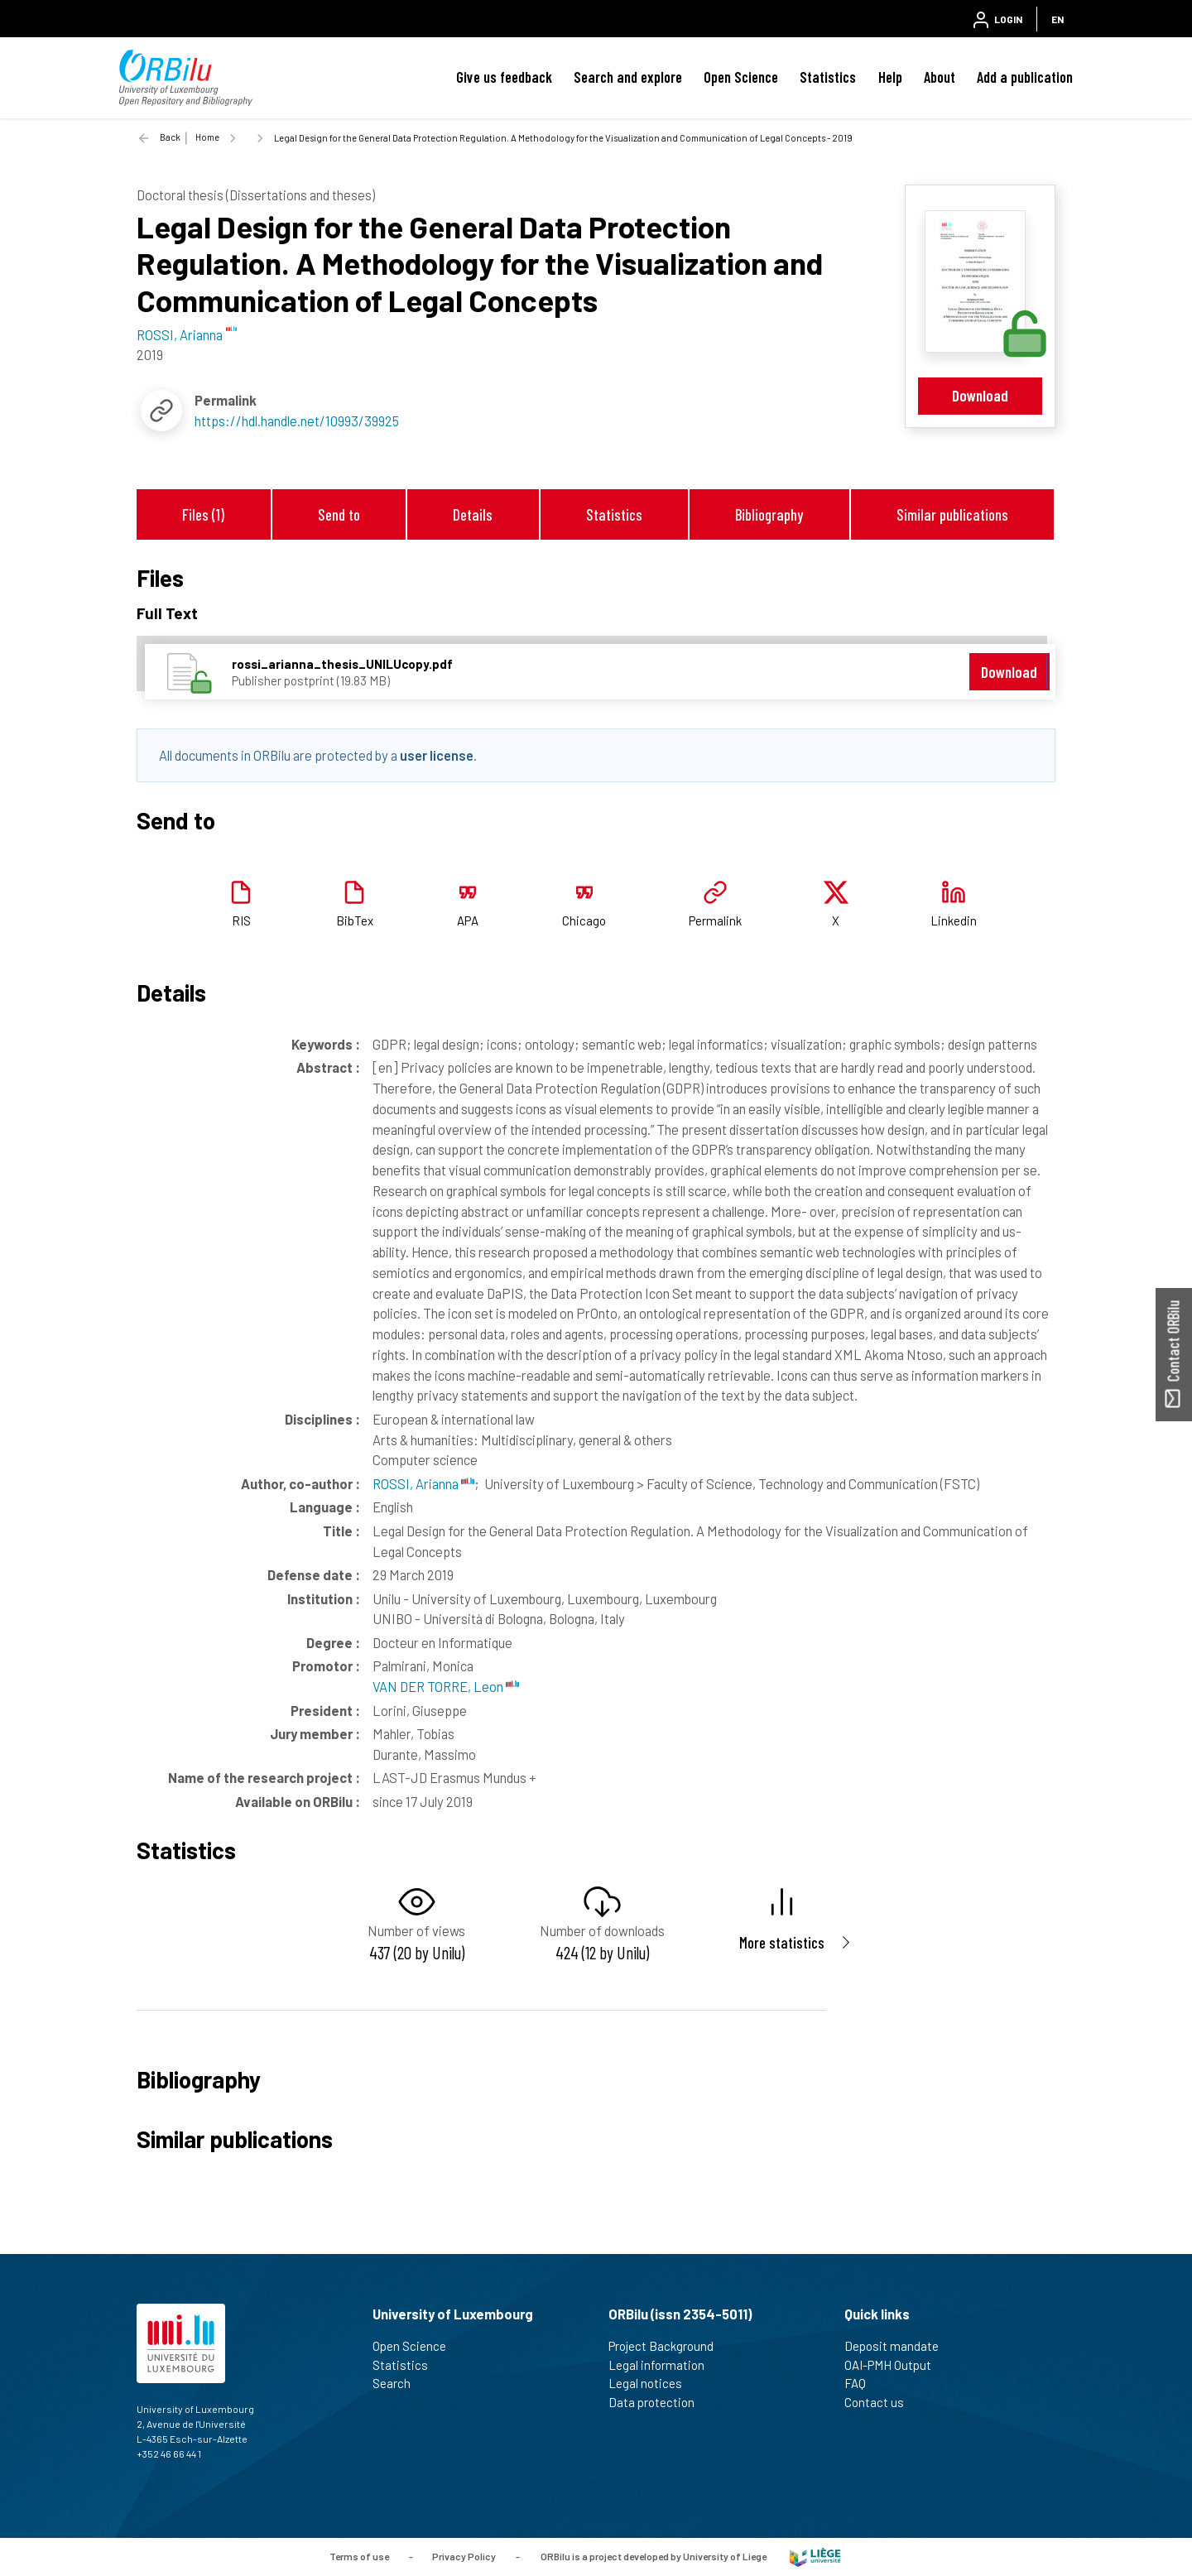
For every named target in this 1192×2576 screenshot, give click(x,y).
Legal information (663, 2364)
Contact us (881, 2402)
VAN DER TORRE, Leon (445, 1686)
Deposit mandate (898, 2345)
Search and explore (628, 77)
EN (1057, 19)
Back (170, 137)
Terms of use (359, 2555)
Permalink (715, 920)
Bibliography (769, 514)
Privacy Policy (464, 2555)
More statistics (781, 1942)
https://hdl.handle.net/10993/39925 (297, 420)
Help (890, 77)
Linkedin (953, 920)
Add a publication (1025, 77)
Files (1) (203, 514)
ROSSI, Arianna (423, 1483)
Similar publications (952, 514)
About (939, 77)
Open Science (741, 77)
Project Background (668, 2345)
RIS (241, 920)
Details (473, 514)
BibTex (354, 920)
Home (207, 137)
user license (436, 755)
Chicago (584, 920)
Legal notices (652, 2383)
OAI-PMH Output (894, 2364)
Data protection (658, 2402)
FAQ (862, 2383)
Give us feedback (504, 77)
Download (980, 395)
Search (398, 2383)
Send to (339, 514)
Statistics (828, 77)
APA (467, 920)
